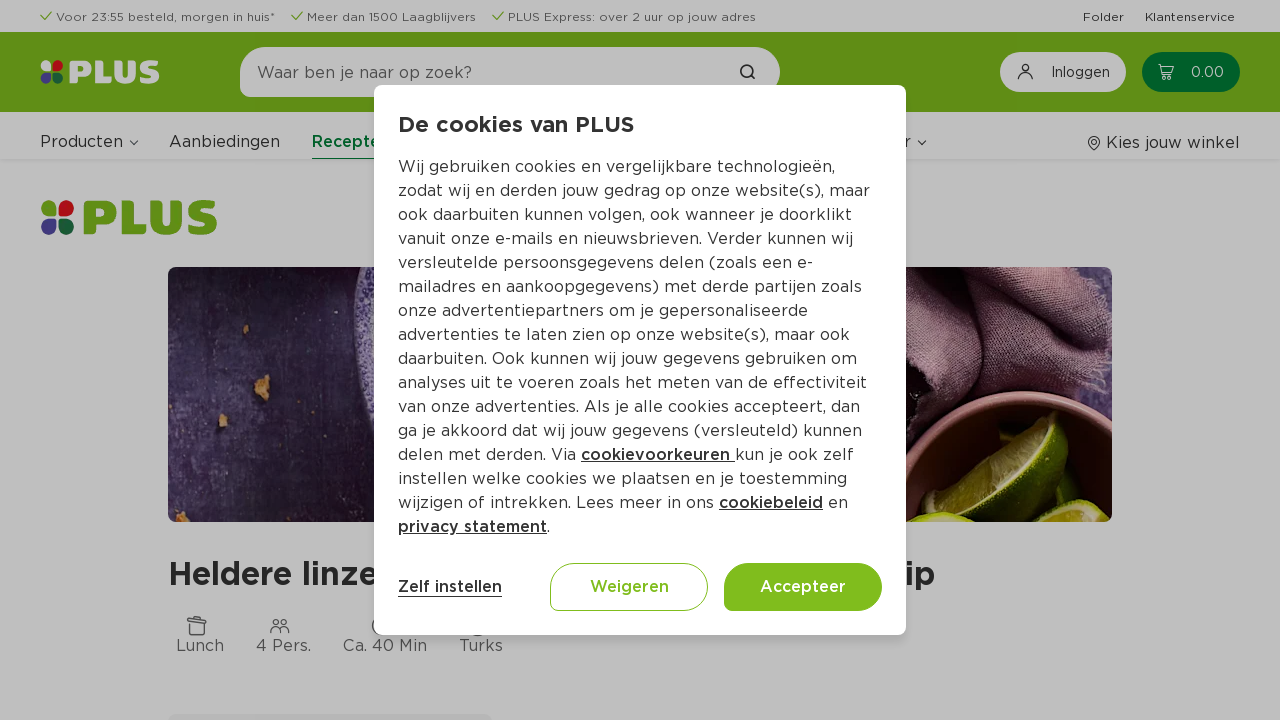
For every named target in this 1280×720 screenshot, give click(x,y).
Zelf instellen (450, 586)
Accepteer (803, 586)
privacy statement (472, 526)
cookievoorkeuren (658, 454)
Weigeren (629, 586)
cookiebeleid (771, 502)
